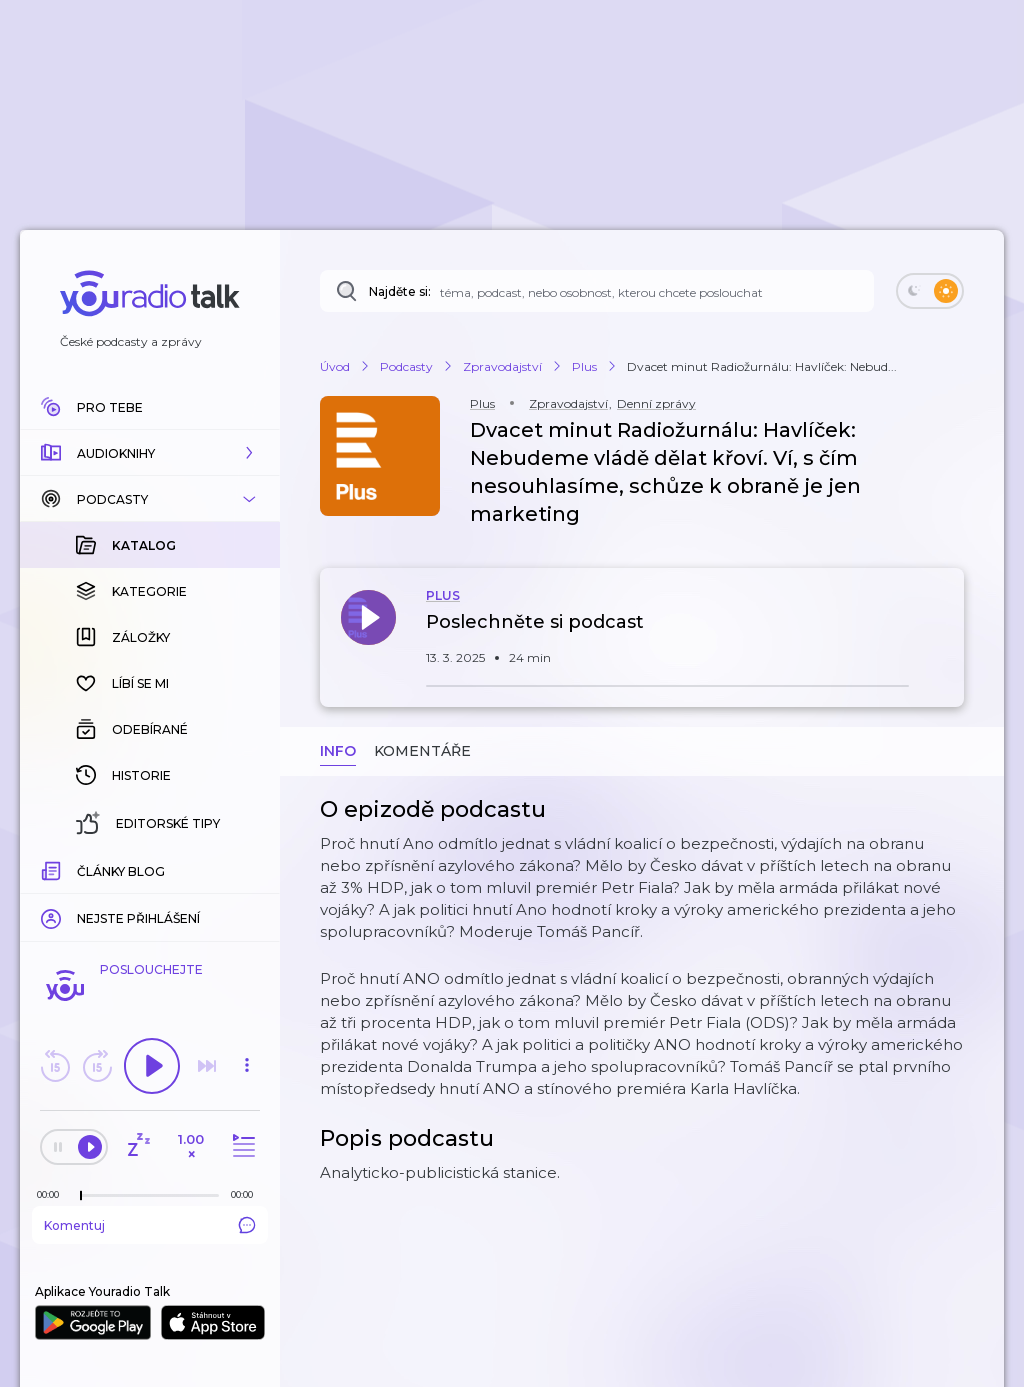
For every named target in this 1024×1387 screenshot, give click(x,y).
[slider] (81, 1196)
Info (338, 751)
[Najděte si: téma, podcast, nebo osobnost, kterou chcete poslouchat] (597, 291)
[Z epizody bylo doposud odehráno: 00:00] (53, 1194)
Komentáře (422, 751)
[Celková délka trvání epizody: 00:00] (247, 1194)
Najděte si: (400, 291)
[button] (150, 453)
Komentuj (150, 1225)
